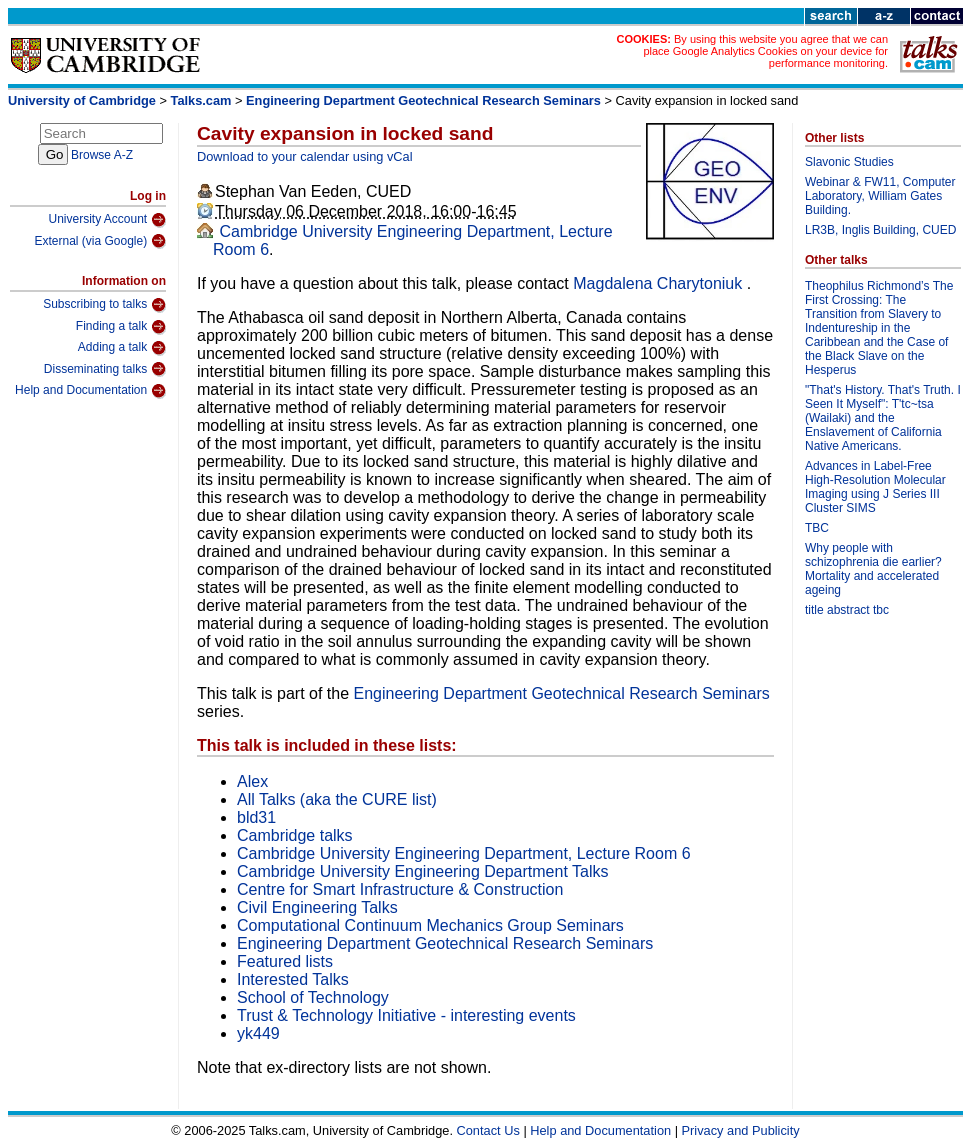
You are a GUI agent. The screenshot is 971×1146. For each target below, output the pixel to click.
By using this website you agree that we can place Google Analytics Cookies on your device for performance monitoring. (765, 51)
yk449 (258, 1033)
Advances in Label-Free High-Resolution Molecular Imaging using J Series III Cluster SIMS (875, 487)
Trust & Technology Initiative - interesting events (406, 1015)
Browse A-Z (102, 155)
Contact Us (488, 1130)
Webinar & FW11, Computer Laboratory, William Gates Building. (880, 196)
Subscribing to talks (104, 305)
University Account (107, 220)
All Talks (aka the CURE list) (337, 799)
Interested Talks (293, 979)
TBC (817, 528)
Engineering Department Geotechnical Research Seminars (423, 100)
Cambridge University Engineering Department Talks (422, 871)
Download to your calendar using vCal (305, 156)
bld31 (256, 817)
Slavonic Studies (849, 162)
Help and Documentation (90, 391)
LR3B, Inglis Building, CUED (880, 230)
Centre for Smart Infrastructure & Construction (400, 889)
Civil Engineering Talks (317, 907)
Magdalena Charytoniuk (659, 283)
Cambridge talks (295, 835)
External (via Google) (100, 241)
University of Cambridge (82, 100)
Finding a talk (121, 327)
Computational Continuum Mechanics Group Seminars (430, 925)
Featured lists (285, 961)
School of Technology (313, 997)
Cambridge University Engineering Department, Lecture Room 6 (464, 853)
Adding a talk (122, 348)
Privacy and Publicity (741, 1130)
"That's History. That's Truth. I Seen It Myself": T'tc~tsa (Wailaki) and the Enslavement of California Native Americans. (883, 418)
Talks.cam (201, 100)
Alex (252, 781)
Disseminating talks (105, 369)
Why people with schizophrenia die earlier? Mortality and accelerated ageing (873, 569)
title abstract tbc (847, 610)
